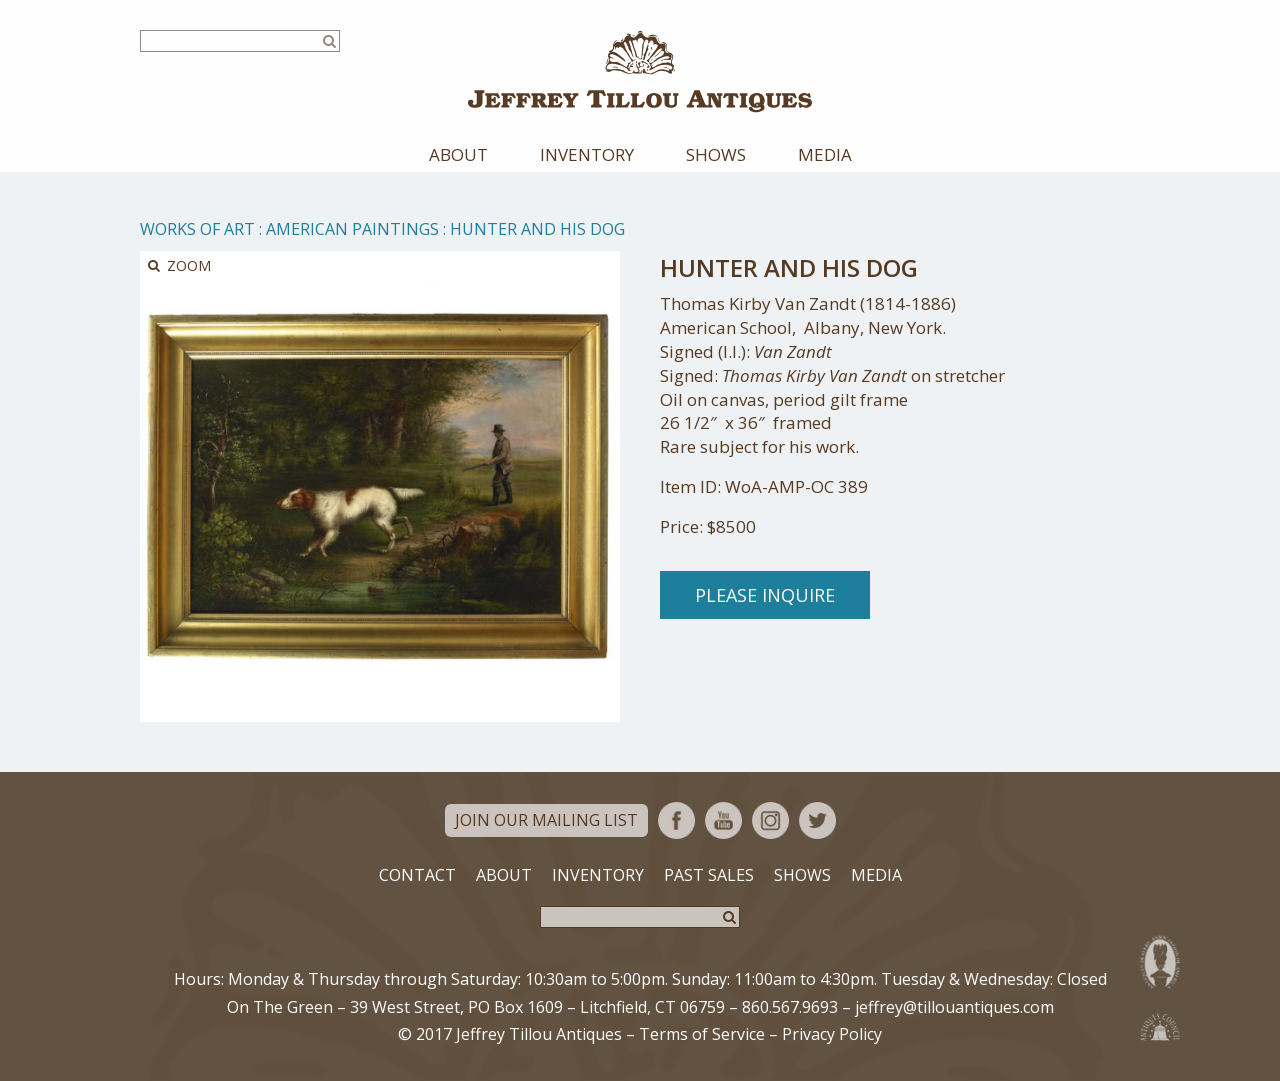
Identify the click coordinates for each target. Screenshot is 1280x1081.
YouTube (723, 820)
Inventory (587, 154)
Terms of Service (702, 1034)
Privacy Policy (832, 1034)
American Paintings (352, 229)
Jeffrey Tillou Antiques (640, 71)
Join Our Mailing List (546, 820)
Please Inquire (765, 595)
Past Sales (709, 875)
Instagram (770, 820)
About (458, 154)
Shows (716, 154)
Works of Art (197, 229)
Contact (417, 875)
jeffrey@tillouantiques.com (954, 1007)
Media (825, 154)
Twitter (817, 820)
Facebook (676, 820)
